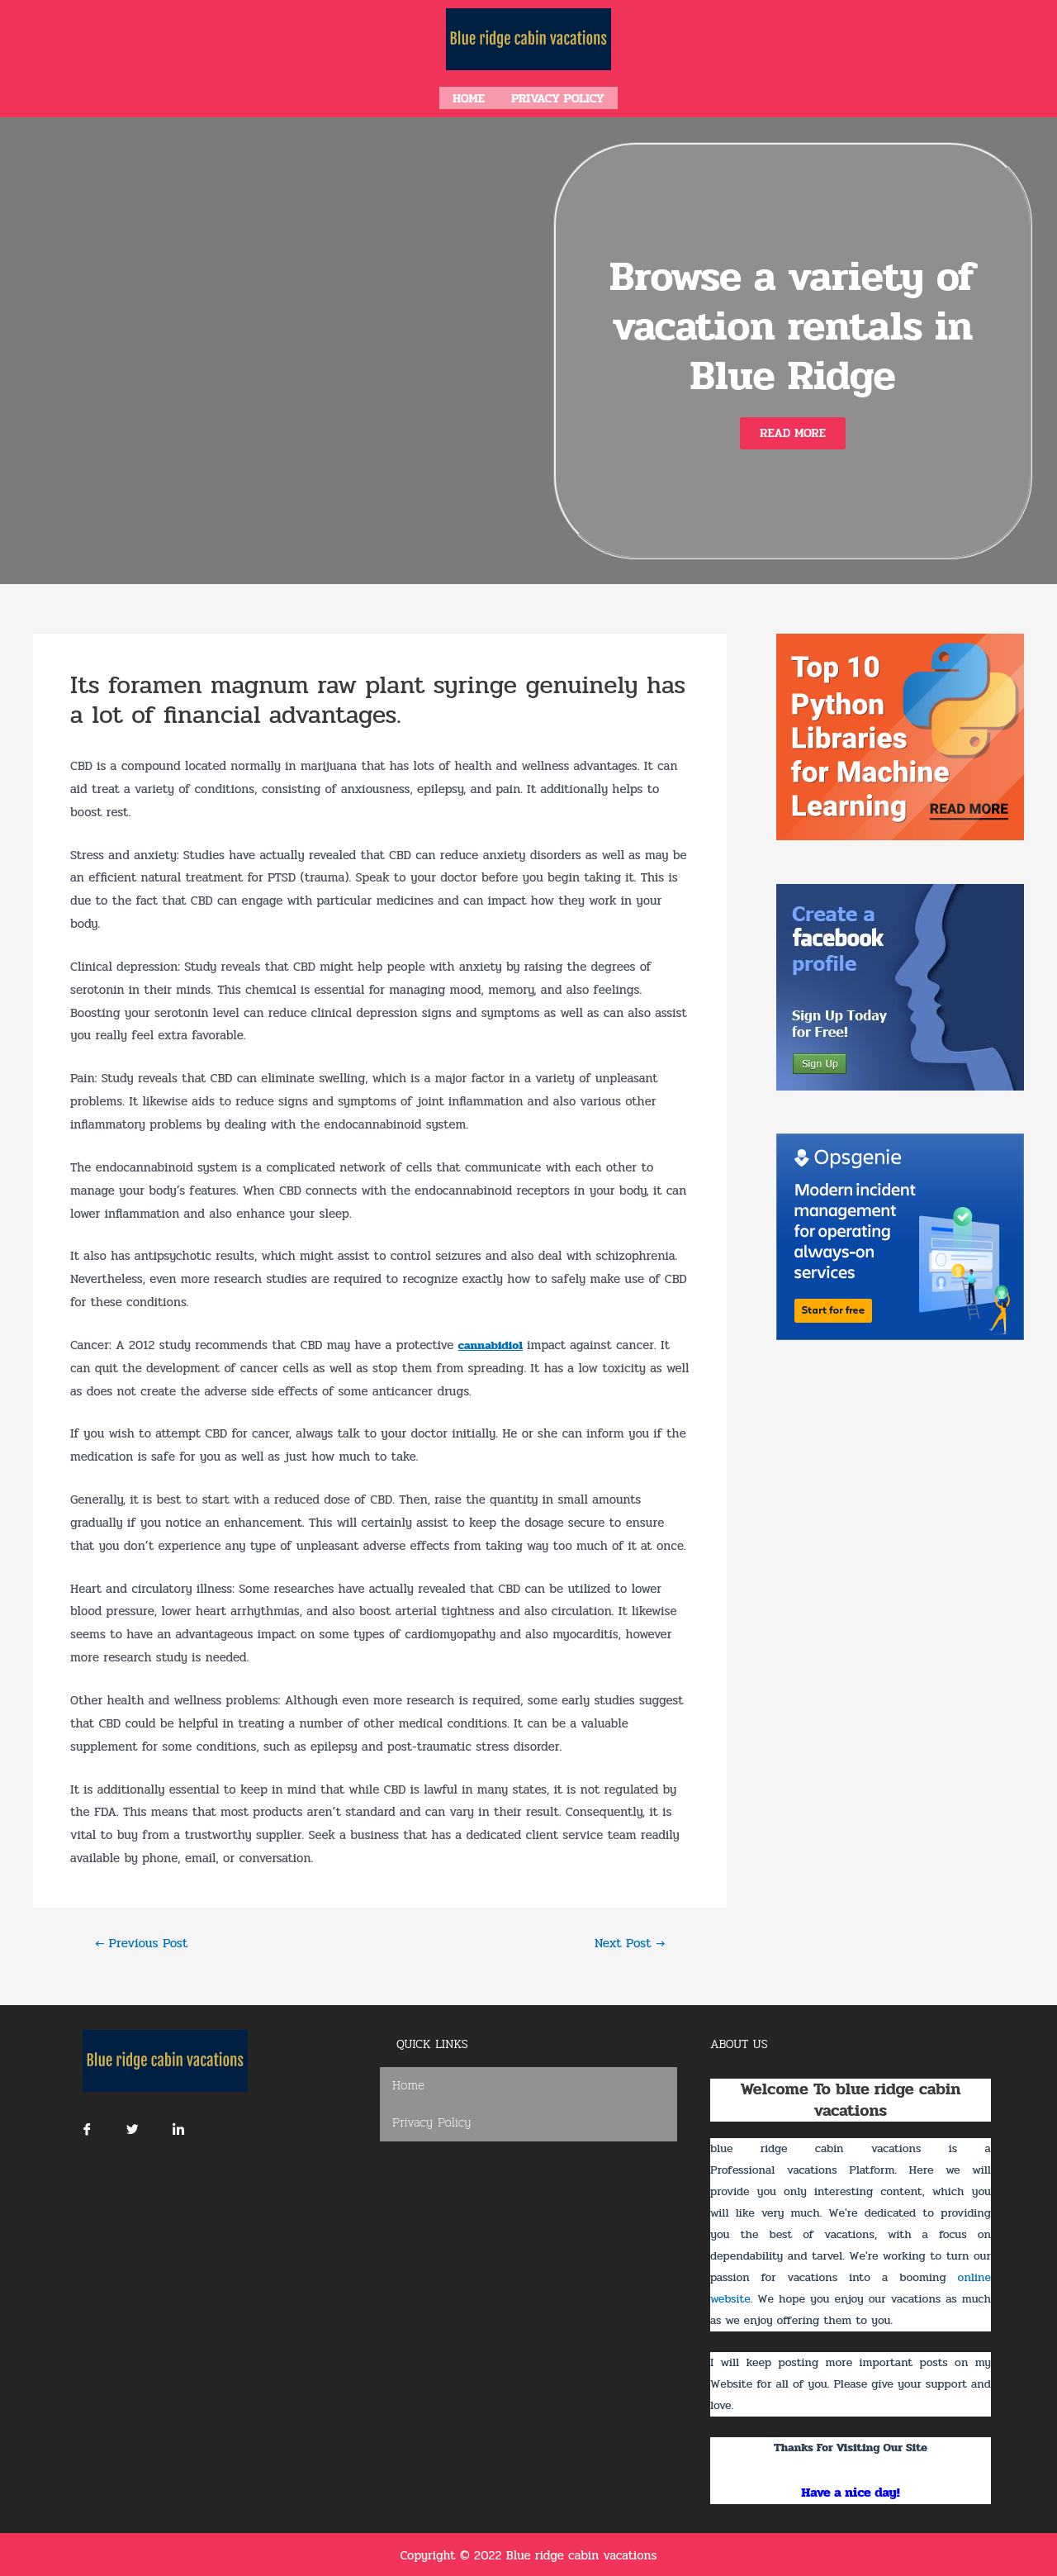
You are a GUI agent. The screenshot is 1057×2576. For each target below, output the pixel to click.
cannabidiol (492, 1342)
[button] (793, 431)
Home (469, 97)
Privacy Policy (557, 97)
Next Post (627, 1940)
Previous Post (144, 1940)
